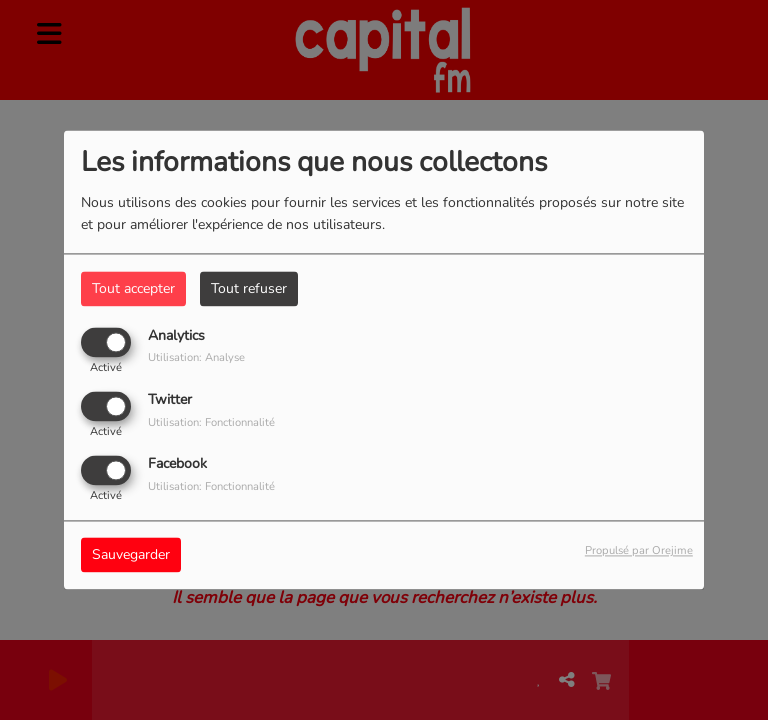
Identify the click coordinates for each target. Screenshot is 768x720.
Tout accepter (133, 288)
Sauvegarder (131, 555)
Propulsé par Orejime (639, 551)
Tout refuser (249, 288)
